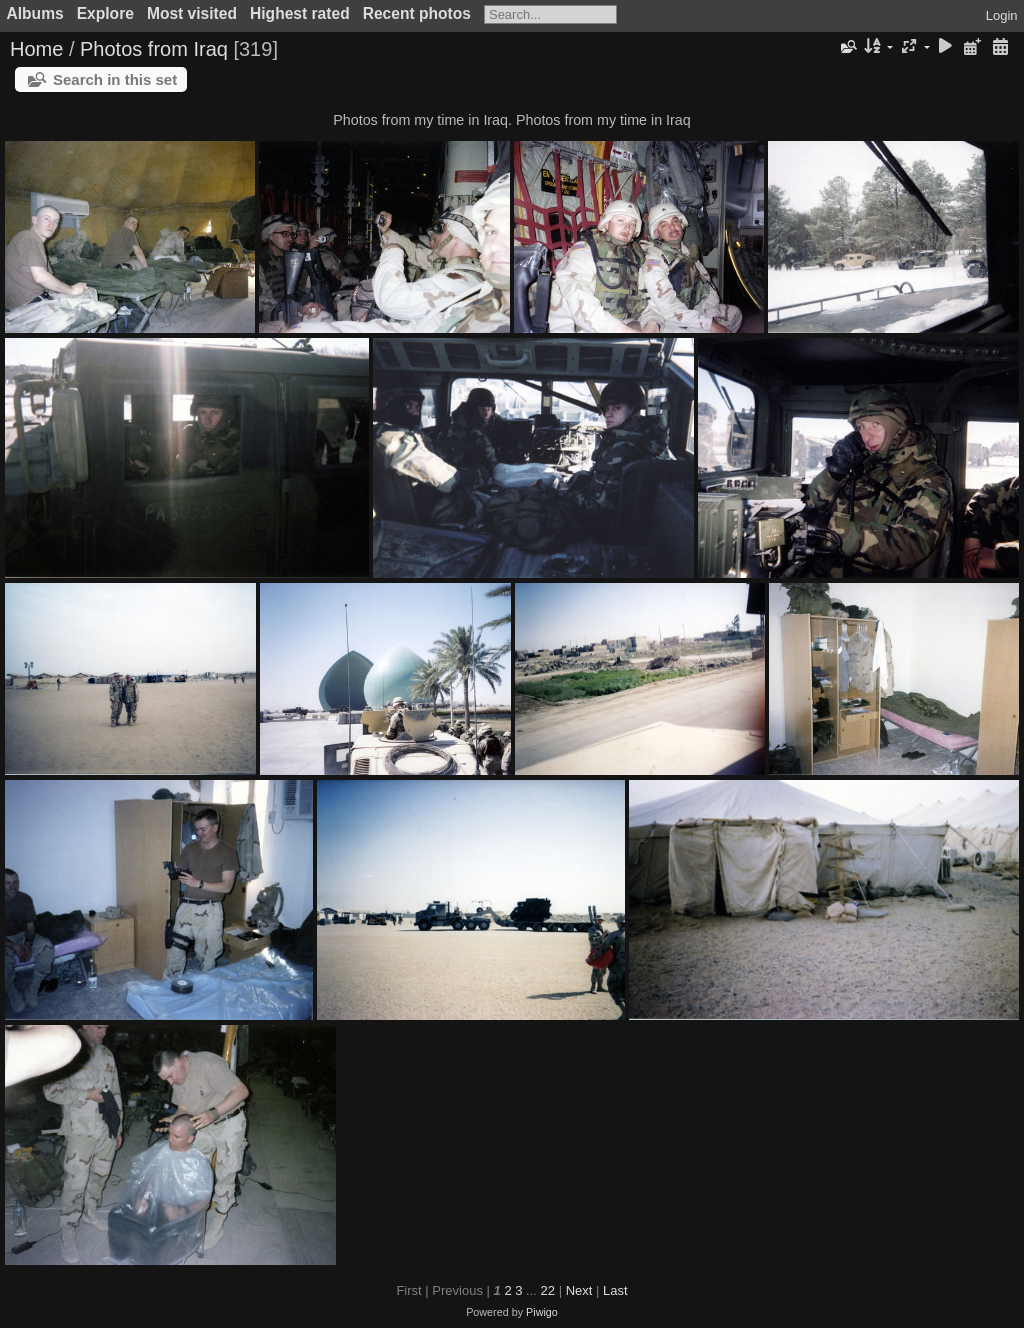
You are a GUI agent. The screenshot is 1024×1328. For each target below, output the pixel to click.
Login (1002, 15)
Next (579, 1290)
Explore (105, 13)
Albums (35, 13)
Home (36, 49)
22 (548, 1290)
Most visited (192, 13)
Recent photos (417, 13)
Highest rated (300, 13)
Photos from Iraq (154, 49)
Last (615, 1290)
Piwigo (542, 1312)
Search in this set (115, 79)
